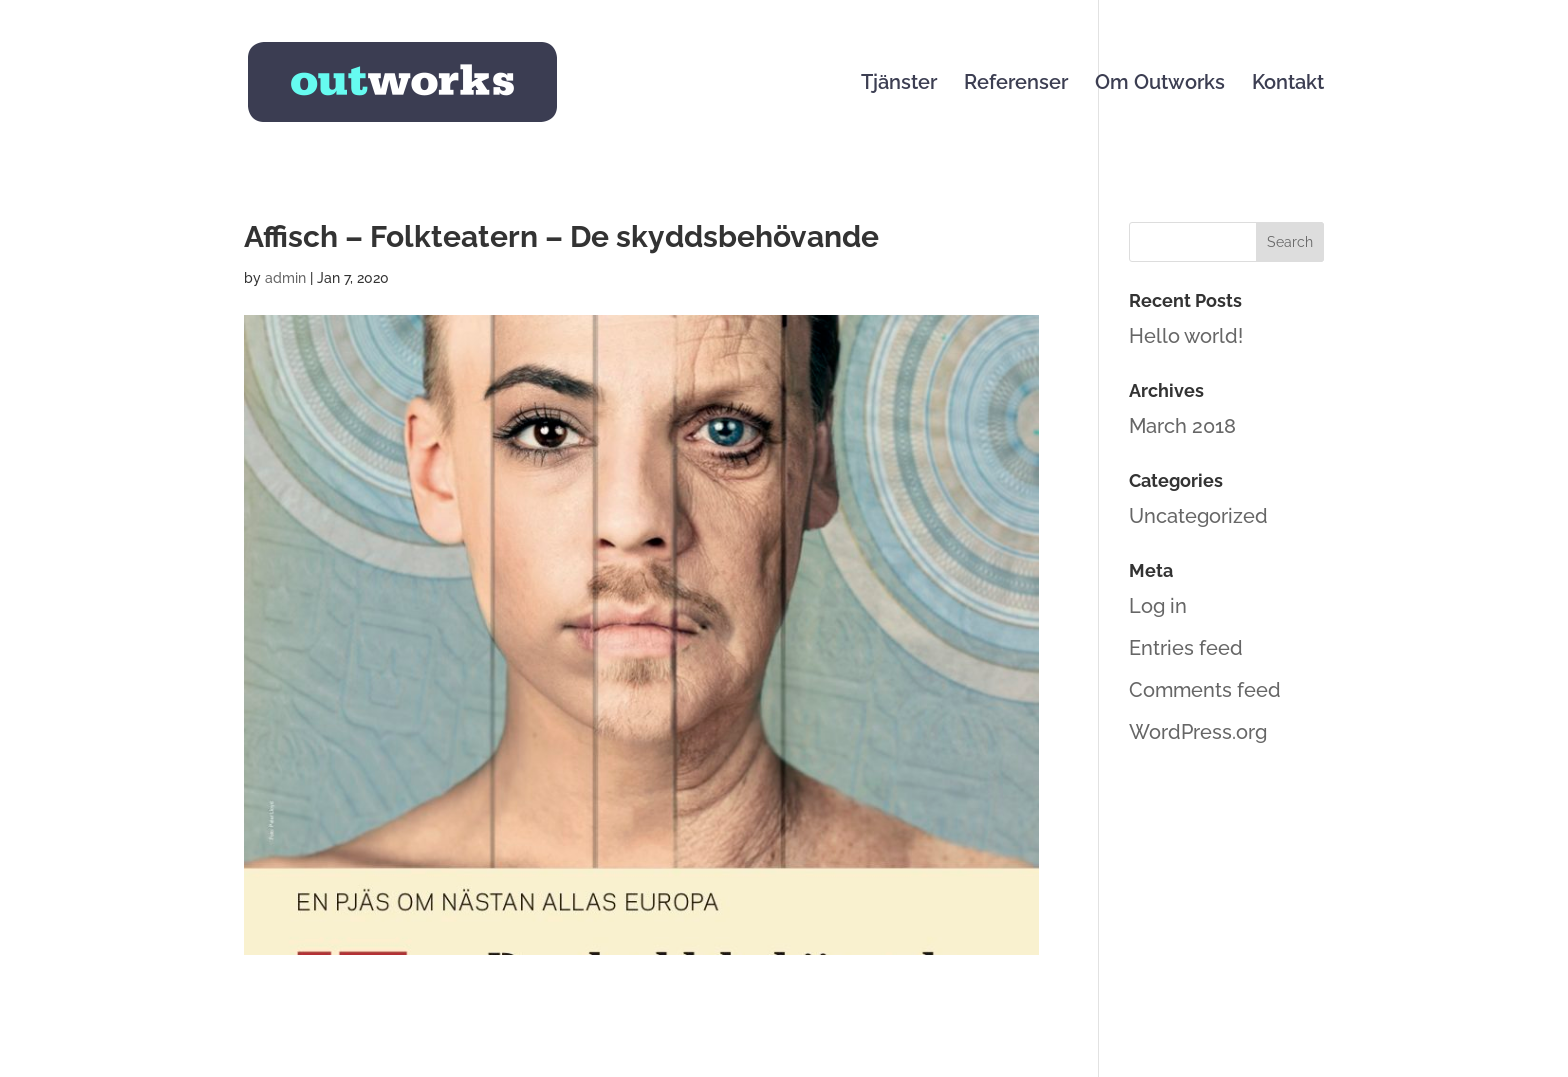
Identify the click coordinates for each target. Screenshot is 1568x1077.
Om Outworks (1160, 84)
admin (285, 278)
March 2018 (1182, 426)
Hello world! (1186, 336)
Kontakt (1288, 84)
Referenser (1016, 84)
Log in (1158, 606)
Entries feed (1186, 648)
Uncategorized (1198, 516)
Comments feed (1205, 690)
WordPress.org (1198, 732)
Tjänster (899, 84)
